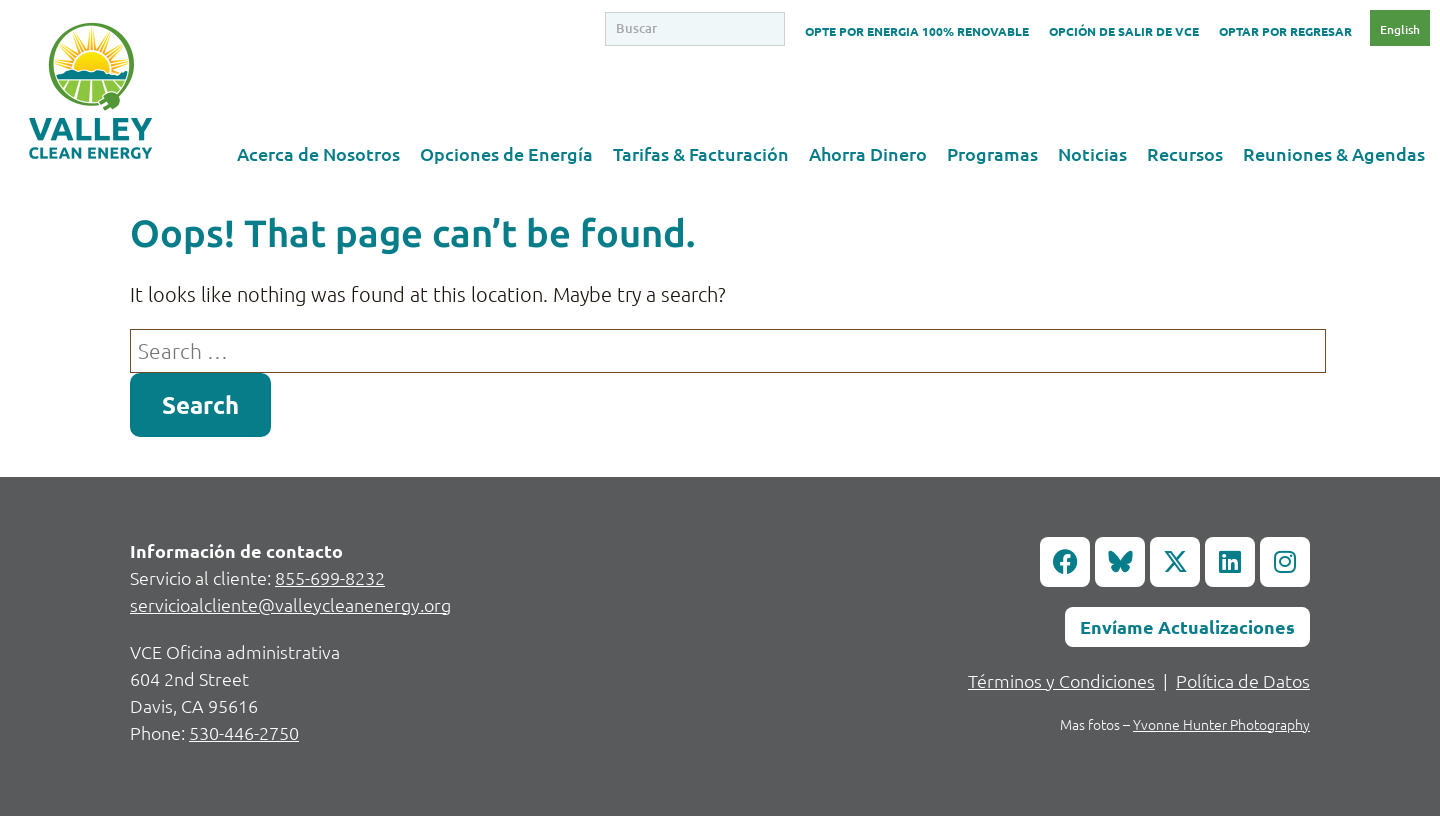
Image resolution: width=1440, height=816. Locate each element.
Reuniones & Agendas (1334, 153)
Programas (992, 153)
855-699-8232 (330, 577)
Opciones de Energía (506, 153)
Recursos (1185, 153)
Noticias (1092, 153)
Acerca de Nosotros (318, 153)
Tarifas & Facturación (701, 153)
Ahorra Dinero (868, 153)
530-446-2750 (244, 732)
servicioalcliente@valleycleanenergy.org (290, 604)
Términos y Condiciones (1061, 680)
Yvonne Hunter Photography (1221, 724)
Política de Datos (1243, 680)
